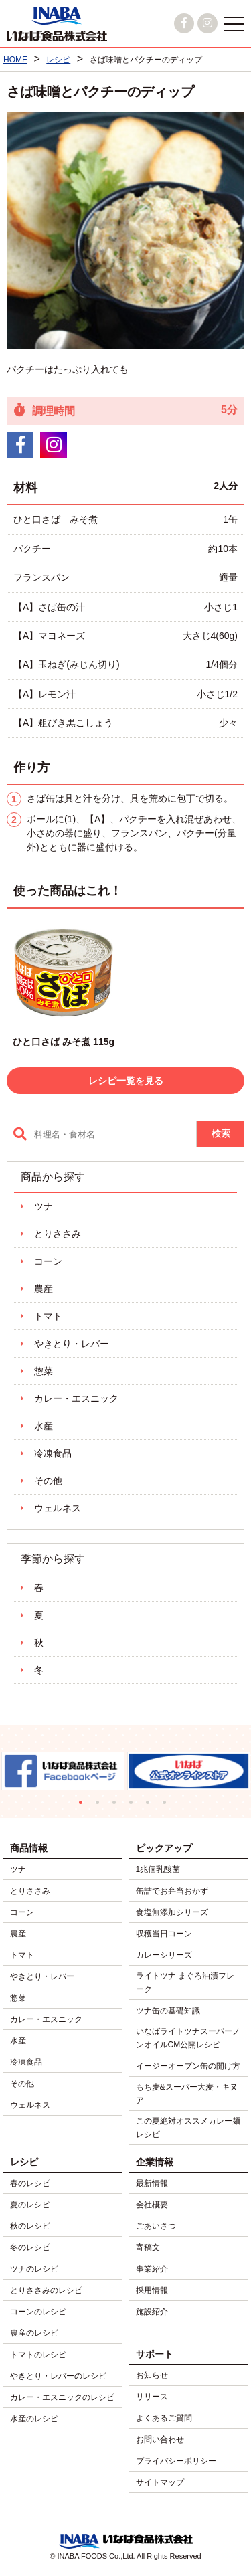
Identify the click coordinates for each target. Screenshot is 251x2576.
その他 (48, 1480)
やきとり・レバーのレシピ (58, 2376)
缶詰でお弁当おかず (172, 1891)
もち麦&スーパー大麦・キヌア (187, 2093)
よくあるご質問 (164, 2418)
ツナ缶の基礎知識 (168, 2010)
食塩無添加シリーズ (172, 1912)
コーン (48, 1261)
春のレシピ (30, 2183)
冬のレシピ (30, 2247)
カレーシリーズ (164, 1955)
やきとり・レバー (71, 1343)
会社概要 (152, 2204)
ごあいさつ (156, 2226)
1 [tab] (84, 1806)
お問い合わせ (160, 2439)
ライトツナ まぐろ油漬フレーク (185, 1982)
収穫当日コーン (164, 1933)
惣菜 (43, 1371)
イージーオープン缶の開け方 (188, 2066)
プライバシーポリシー (176, 2461)
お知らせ (152, 2375)
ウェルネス (57, 1508)
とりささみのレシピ (46, 2290)
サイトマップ (160, 2482)
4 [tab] (134, 1806)
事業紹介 (152, 2269)
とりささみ (57, 1233)
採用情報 (152, 2290)
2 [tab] (101, 1806)
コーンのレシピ (38, 2311)
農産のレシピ (34, 2333)
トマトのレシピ (38, 2354)
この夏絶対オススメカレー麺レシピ (188, 2127)
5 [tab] (151, 1806)
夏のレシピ (30, 2204)
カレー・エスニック (76, 1398)
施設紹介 (152, 2311)
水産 (43, 1425)
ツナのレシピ (34, 2269)
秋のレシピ (30, 2226)
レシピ (24, 2161)
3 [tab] (117, 1806)
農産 (43, 1288)
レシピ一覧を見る (125, 1080)
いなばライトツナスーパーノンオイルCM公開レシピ (188, 2038)
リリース (152, 2396)
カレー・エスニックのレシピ (62, 2397)
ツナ (43, 1206)
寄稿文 (148, 2247)
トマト (48, 1316)
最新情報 (152, 2183)
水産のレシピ (34, 2418)
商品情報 (29, 1848)
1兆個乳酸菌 (158, 1869)
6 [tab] (168, 1806)
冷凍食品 (53, 1453)
